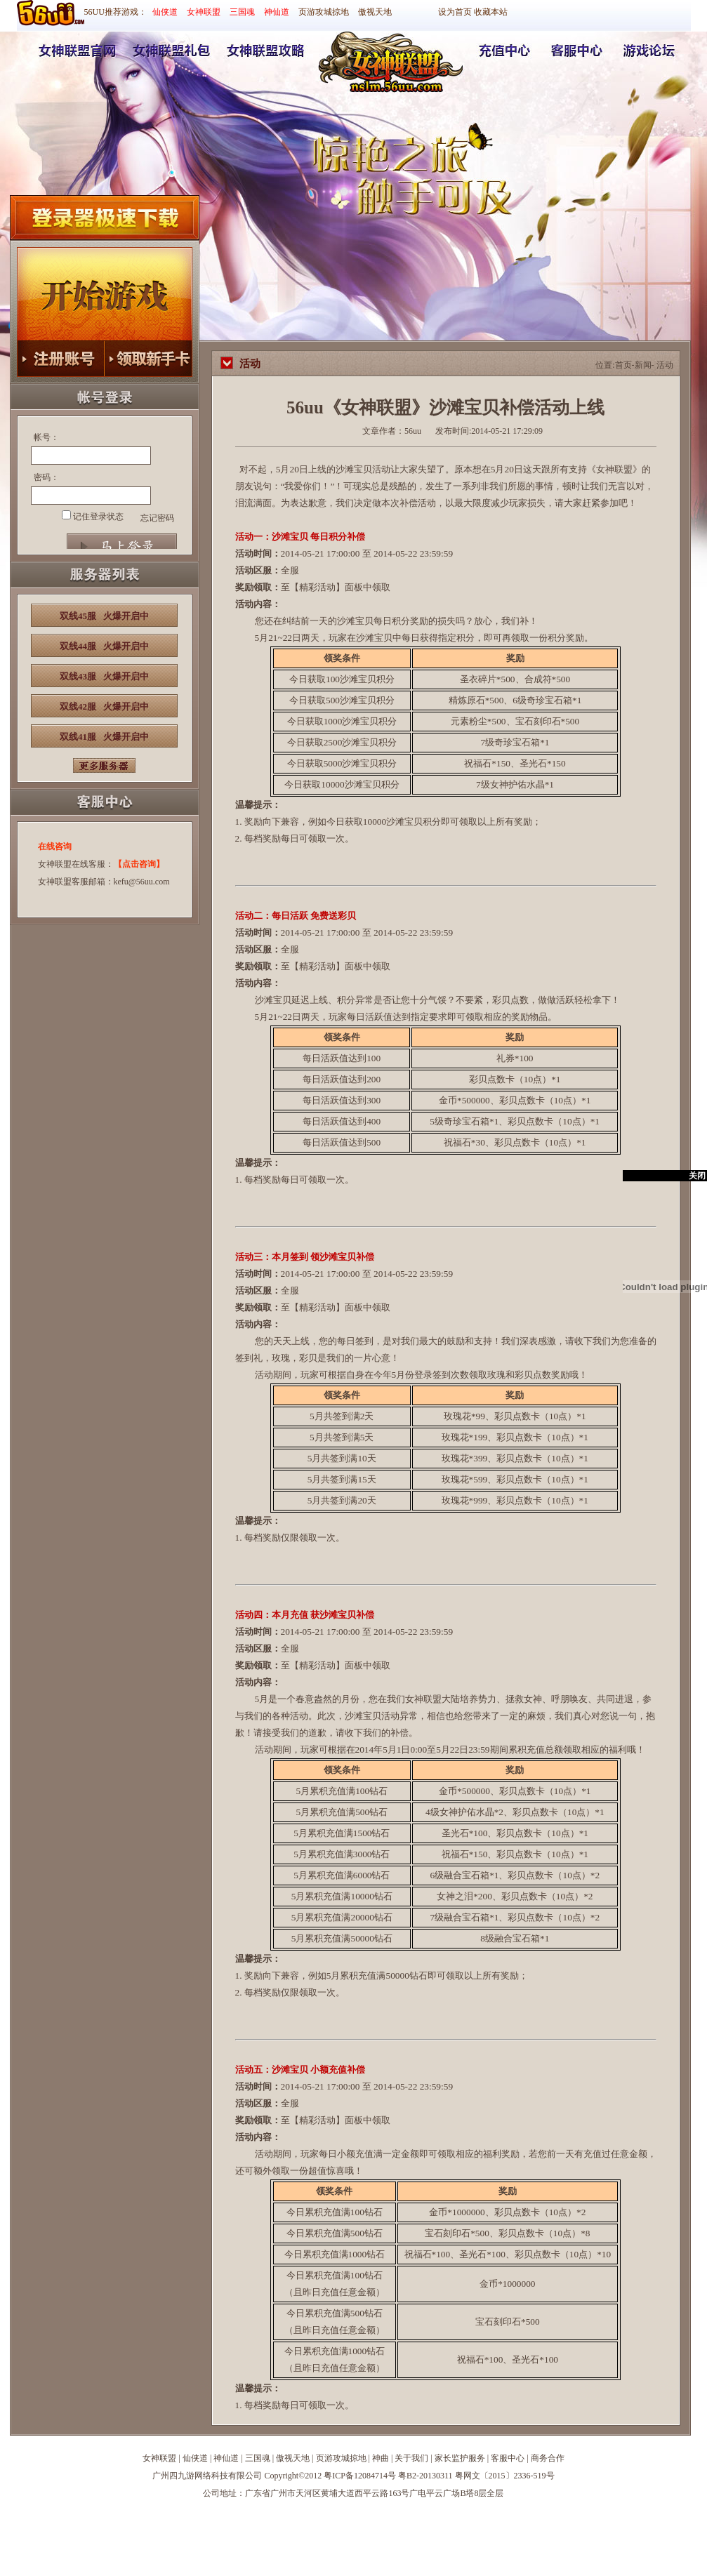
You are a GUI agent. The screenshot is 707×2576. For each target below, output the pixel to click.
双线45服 (104, 616)
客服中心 (507, 2458)
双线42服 (104, 706)
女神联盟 (203, 12)
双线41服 (104, 736)
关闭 (697, 1176)
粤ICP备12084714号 (360, 2476)
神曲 (380, 2458)
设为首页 (455, 12)
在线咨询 (55, 846)
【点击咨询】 (139, 864)
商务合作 (547, 2458)
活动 (664, 365)
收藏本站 (491, 12)
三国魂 (242, 12)
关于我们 (411, 2458)
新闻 (643, 365)
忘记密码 (157, 518)
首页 (623, 365)
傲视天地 (375, 12)
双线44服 (104, 646)
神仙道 (276, 12)
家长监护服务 (460, 2458)
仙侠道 (165, 12)
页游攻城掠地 (323, 12)
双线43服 (104, 676)
